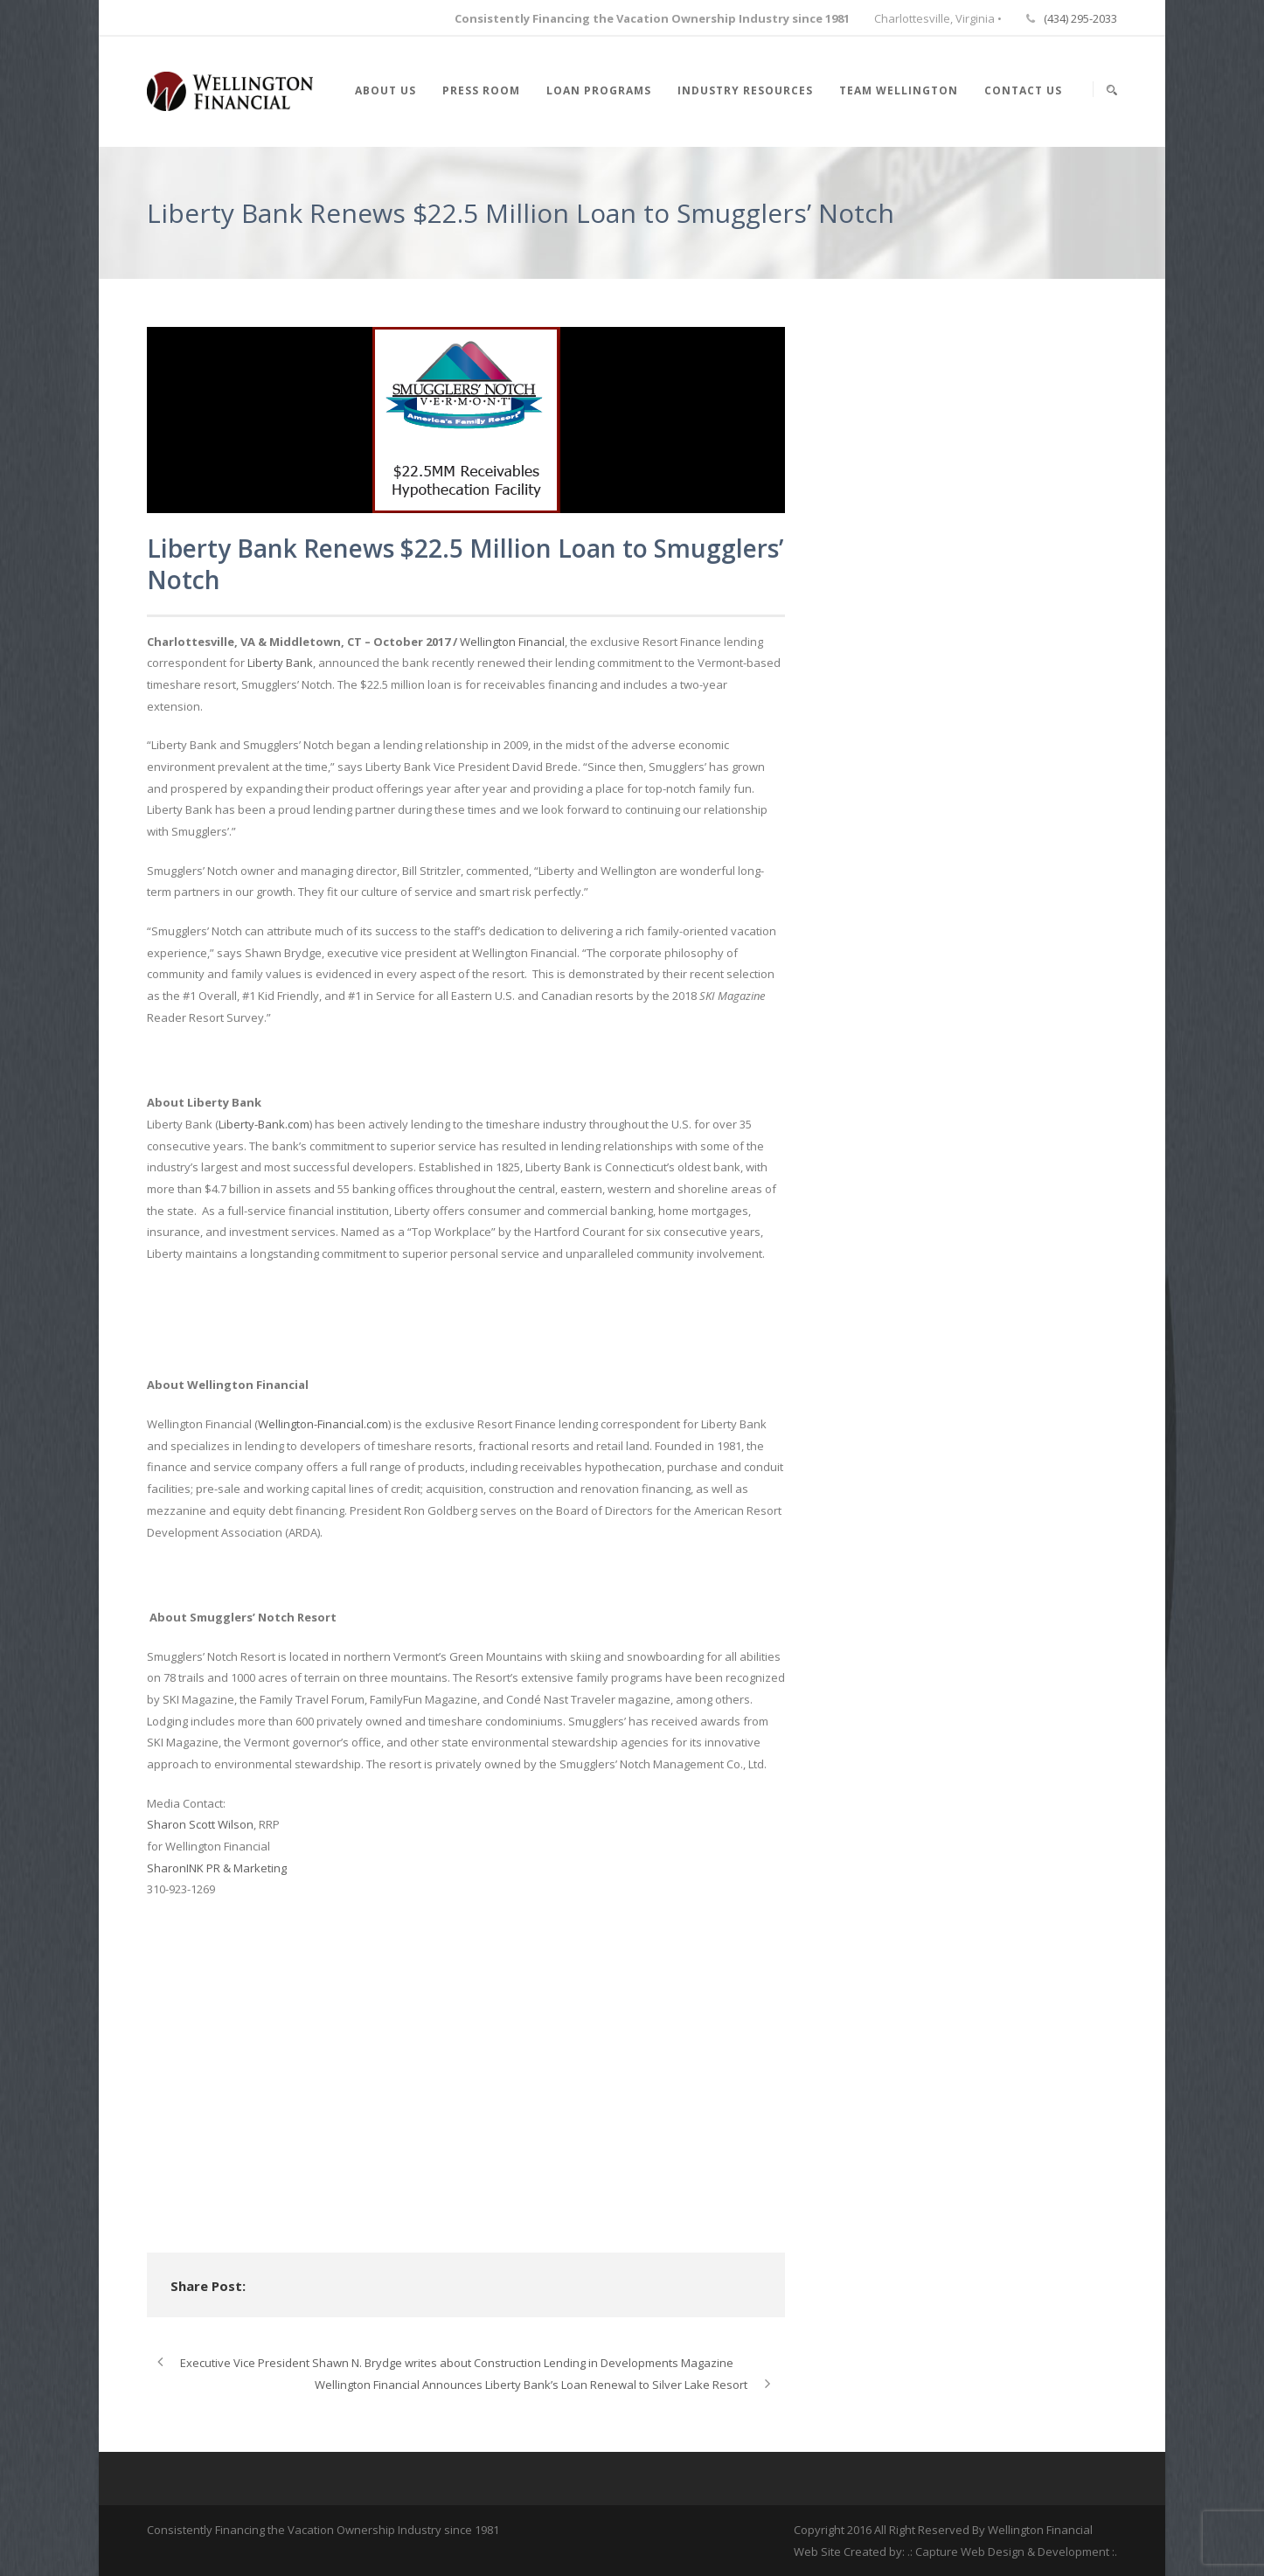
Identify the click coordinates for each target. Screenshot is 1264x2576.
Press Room (481, 90)
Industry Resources (745, 90)
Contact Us (1023, 90)
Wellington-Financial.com (323, 1424)
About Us (385, 90)
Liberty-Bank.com (264, 1124)
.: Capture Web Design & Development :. (1012, 2551)
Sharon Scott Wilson (200, 1824)
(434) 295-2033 (1080, 18)
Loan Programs (598, 90)
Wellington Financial (512, 641)
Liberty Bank (280, 662)
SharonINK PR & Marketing (217, 1868)
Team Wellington (898, 90)
